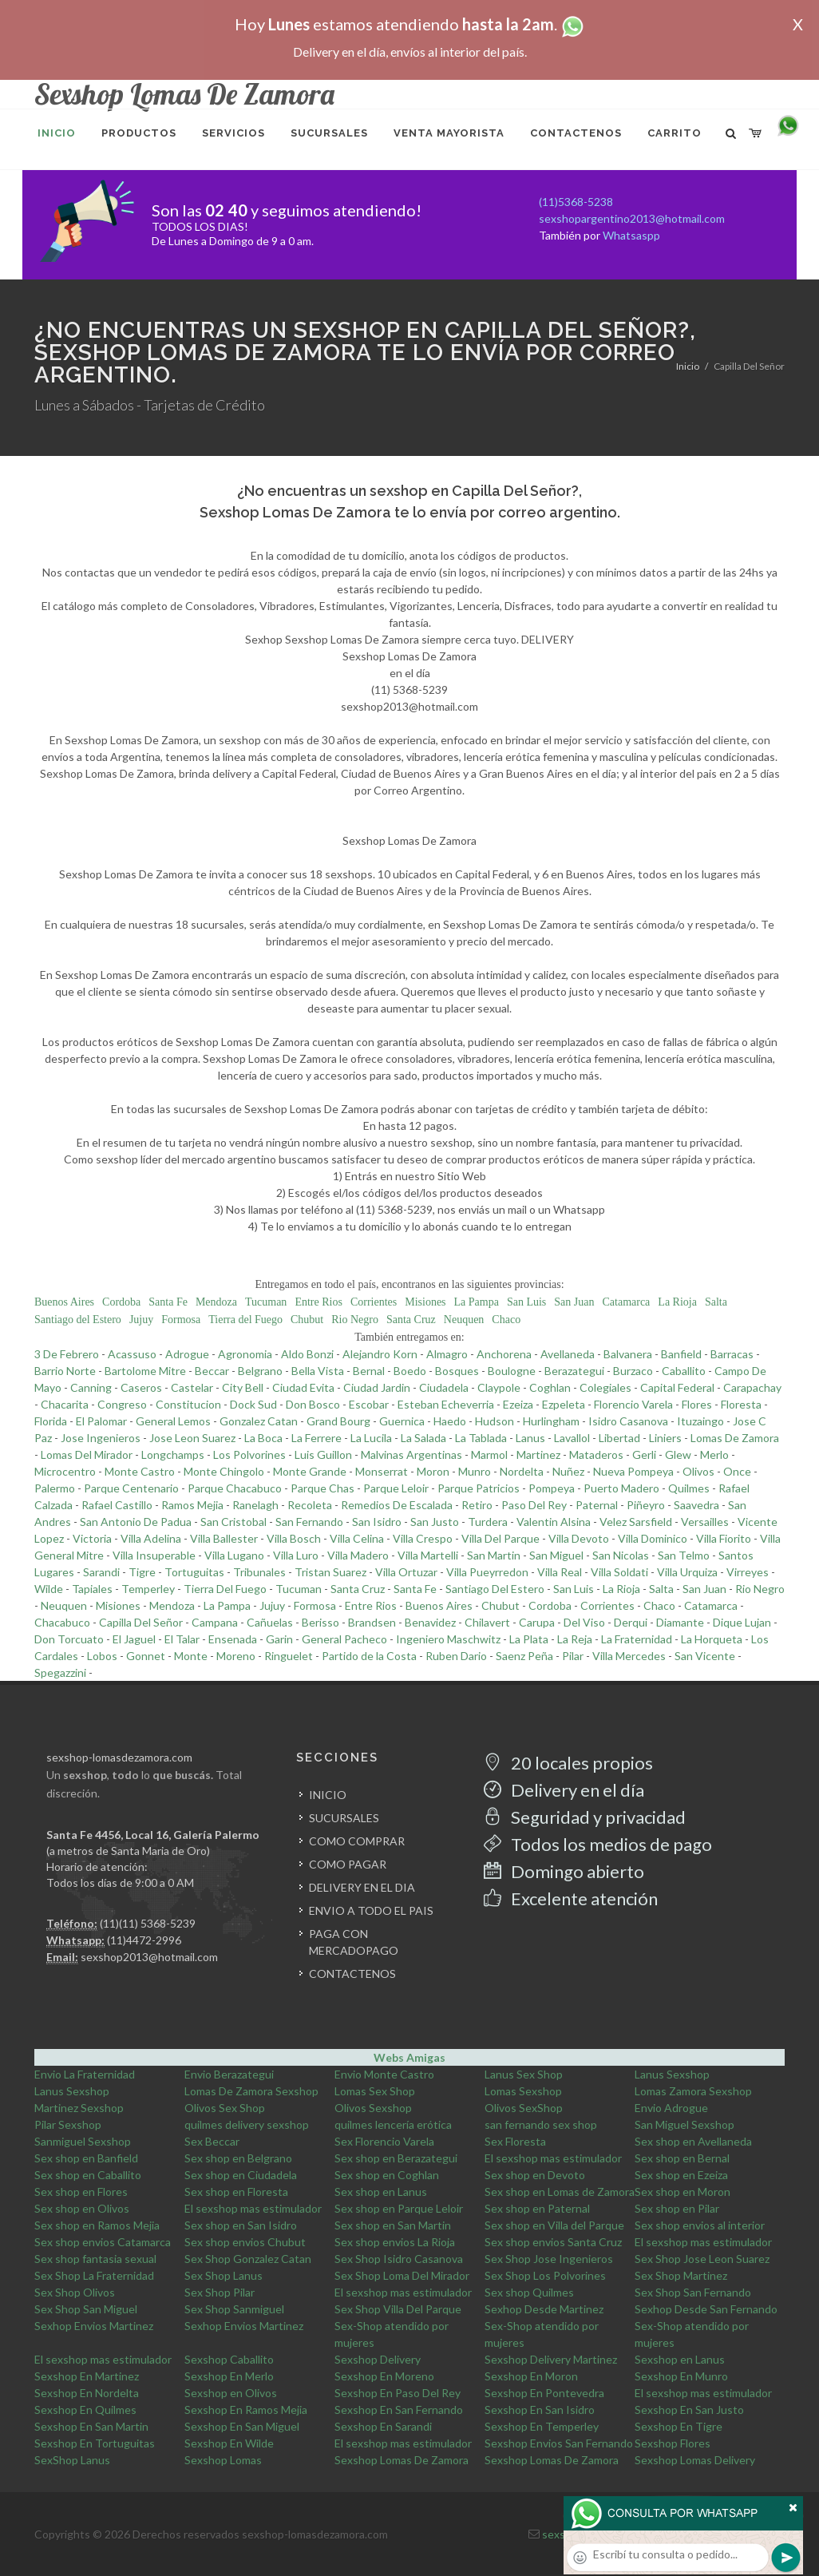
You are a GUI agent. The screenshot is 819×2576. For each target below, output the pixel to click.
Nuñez (568, 1471)
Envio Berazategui (229, 2074)
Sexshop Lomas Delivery (695, 2460)
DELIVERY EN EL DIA (362, 1887)
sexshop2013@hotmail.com (149, 1957)
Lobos (102, 1656)
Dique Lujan (742, 1622)
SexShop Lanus (72, 2460)
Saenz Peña (524, 1656)
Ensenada (232, 1639)
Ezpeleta (563, 1404)
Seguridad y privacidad (585, 1817)
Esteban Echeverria (446, 1404)
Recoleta (309, 1505)
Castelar (192, 1387)
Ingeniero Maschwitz (448, 1639)
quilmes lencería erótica (393, 2124)
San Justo (434, 1521)
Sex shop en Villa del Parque (554, 2225)
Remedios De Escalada (397, 1505)
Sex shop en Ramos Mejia (97, 2225)
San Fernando (309, 1521)
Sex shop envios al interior (700, 2225)
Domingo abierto (564, 1871)
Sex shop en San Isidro (240, 2225)
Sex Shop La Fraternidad (94, 2275)
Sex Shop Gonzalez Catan (247, 2258)
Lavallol (572, 1438)
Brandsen (372, 1622)
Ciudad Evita (303, 1387)
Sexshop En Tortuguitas (94, 2443)
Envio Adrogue (671, 2107)
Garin (279, 1639)
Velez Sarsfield (635, 1521)
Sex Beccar (211, 2141)
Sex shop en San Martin (392, 2225)
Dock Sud (253, 1404)
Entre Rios (318, 1302)
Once (737, 1471)
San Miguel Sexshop (684, 2124)
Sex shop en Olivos (81, 2208)
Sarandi (101, 1572)
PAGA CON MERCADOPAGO (353, 1942)
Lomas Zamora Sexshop (693, 2091)
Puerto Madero (621, 1488)
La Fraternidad (636, 1639)
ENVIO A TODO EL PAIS (371, 1910)
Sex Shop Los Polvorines (545, 2275)
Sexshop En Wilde (229, 2443)
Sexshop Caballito (229, 2359)
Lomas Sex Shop (374, 2091)
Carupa (537, 1622)
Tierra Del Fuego (225, 1588)
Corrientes (373, 1302)
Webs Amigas (409, 2057)
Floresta (741, 1404)
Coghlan (550, 1387)
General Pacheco (344, 1639)
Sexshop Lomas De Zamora (401, 2460)
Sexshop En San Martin (91, 2426)
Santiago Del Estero (494, 1588)
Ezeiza (518, 1404)
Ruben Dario (456, 1656)
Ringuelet (288, 1656)
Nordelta (522, 1471)
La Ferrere (316, 1438)
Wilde (48, 1588)
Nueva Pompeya (633, 1471)
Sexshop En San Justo (689, 2409)
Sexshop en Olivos (230, 2393)
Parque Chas (322, 1488)
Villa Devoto (578, 1538)
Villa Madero (358, 1555)
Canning (91, 1387)
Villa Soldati (619, 1572)
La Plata (528, 1639)
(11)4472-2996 (144, 1940)
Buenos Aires (64, 1302)
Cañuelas (270, 1622)
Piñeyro (646, 1505)
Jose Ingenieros (100, 1438)
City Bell (242, 1387)
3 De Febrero (66, 1354)
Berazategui (574, 1370)
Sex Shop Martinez (681, 2275)
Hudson (494, 1421)
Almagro (447, 1354)
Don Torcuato (69, 1639)
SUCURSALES (344, 1818)
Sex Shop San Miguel (85, 2309)
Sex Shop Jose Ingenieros (549, 2258)
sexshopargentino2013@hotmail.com (632, 218)
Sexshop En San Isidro (540, 2409)
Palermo (54, 1488)
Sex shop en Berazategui (395, 2158)
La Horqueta (711, 1639)
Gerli (644, 1454)
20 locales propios (568, 1762)
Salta (716, 1302)
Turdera (488, 1521)
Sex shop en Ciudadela (240, 2175)
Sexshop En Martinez (86, 2376)
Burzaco (633, 1370)
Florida (50, 1421)
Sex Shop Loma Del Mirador (401, 2275)
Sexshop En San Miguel (241, 2426)
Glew (678, 1454)
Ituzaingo (700, 1421)
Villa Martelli (428, 1555)
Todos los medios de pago (598, 1844)
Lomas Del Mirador (87, 1454)
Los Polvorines (249, 1454)
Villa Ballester (224, 1538)
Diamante (680, 1622)
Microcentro (65, 1471)
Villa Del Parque (500, 1538)
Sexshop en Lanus (680, 2359)
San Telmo (684, 1555)
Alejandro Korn (379, 1354)
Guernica (402, 1421)
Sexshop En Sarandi (383, 2426)
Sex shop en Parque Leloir (398, 2208)
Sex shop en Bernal (682, 2158)
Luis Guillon (323, 1454)
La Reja (574, 1639)
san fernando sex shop (541, 2124)
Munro (474, 1471)
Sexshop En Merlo (229, 2376)
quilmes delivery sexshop (246, 2124)
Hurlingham (551, 1421)
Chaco (506, 1320)
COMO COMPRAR (357, 1841)
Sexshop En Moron (531, 2376)
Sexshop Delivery (377, 2359)
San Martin (493, 1555)
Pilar (573, 1656)
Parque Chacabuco (235, 1488)
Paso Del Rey (534, 1505)
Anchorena (504, 1354)
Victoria (92, 1538)
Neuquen (464, 1320)
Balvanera (627, 1354)
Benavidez (430, 1622)
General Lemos (173, 1421)
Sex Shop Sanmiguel (234, 2309)
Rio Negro (354, 1320)
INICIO (327, 1794)
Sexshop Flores (672, 2443)
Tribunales (259, 1572)
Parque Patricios (478, 1488)
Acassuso (132, 1354)
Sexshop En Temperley (542, 2426)
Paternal (597, 1505)
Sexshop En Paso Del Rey (397, 2393)
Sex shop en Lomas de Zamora (560, 2191)
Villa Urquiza (687, 1572)
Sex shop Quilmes (529, 2292)
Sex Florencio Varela (384, 2141)
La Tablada (481, 1438)
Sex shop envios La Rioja (394, 2242)
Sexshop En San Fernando (398, 2409)
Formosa (180, 1320)
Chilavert (487, 1622)
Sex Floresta (515, 2141)
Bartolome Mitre (145, 1370)
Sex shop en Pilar (677, 2208)
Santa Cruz (411, 1320)
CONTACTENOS (352, 1973)
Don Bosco (313, 1404)
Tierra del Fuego (245, 1320)
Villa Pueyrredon (487, 1572)
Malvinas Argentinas (411, 1454)
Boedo (410, 1370)
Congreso (122, 1404)
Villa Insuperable (154, 1555)
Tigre (142, 1572)
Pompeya (551, 1488)
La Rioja (677, 1302)
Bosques (457, 1370)
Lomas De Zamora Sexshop (251, 2091)
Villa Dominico (652, 1538)
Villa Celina (357, 1538)
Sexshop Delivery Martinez (551, 2359)
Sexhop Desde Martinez (544, 2309)
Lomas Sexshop (523, 2091)
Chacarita (65, 1404)
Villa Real (559, 1572)
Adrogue (187, 1354)
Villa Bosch (294, 1538)
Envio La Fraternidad (84, 2074)
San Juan (574, 1302)
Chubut (307, 1320)
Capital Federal (677, 1387)
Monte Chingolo (224, 1471)
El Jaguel (134, 1639)
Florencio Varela (633, 1404)
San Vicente (705, 1656)
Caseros (141, 1387)
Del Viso (584, 1622)
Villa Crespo (423, 1538)
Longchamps (172, 1454)
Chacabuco (62, 1622)
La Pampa (476, 1302)
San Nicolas (620, 1555)
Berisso (320, 1622)
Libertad (619, 1438)
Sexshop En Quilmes (85, 2409)
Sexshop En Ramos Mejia (245, 2409)
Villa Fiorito (723, 1538)
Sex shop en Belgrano (238, 2158)
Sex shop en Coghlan (386, 2175)
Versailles (705, 1521)
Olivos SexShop (524, 2107)
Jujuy (141, 1320)
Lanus (530, 1438)
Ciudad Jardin (376, 1387)
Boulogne (512, 1370)
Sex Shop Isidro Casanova (398, 2258)
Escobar (369, 1404)
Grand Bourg (338, 1421)
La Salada (423, 1438)
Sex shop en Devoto (535, 2175)
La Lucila (371, 1438)
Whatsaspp (631, 235)
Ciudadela (444, 1387)
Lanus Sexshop (672, 2074)
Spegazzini (60, 1672)
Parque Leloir (396, 1488)
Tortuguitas (194, 1572)
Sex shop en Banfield (86, 2158)
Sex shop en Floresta (236, 2191)
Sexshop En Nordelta (86, 2393)
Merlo (714, 1454)
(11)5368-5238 (576, 201)
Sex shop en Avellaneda (693, 2141)
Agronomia (245, 1354)
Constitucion (188, 1404)
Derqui (630, 1622)
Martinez (538, 1454)
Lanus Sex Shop (524, 2074)
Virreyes (747, 1572)
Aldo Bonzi (307, 1354)
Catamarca (626, 1302)
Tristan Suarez (330, 1572)
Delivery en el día (564, 1790)
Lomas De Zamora (734, 1438)
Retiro (477, 1505)
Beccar (212, 1370)
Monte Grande (309, 1471)
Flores (697, 1404)
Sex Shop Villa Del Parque (397, 2309)
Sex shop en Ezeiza (681, 2175)
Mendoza (216, 1302)
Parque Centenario (131, 1488)
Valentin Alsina (553, 1521)
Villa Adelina (151, 1538)
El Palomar (101, 1421)
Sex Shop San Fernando (693, 2292)
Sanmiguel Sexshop (82, 2141)
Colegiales (605, 1387)
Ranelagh (255, 1505)
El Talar (182, 1639)
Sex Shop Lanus (223, 2275)
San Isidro (377, 1521)
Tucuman (266, 1302)
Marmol (489, 1454)
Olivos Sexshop (373, 2107)
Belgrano (260, 1370)
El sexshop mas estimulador (553, 2158)
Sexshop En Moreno (384, 2376)
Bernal (369, 1370)
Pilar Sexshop (67, 2124)
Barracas (732, 1354)
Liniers (665, 1438)
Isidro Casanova (628, 1421)
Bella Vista (317, 1370)
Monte (191, 1656)
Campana (215, 1622)
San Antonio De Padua (136, 1521)
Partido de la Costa (369, 1656)
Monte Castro (140, 1471)
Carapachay (752, 1387)
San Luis (526, 1302)
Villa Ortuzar (406, 1572)
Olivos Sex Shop (224, 2107)
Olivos (698, 1471)
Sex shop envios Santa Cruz (553, 2242)
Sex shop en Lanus (380, 2191)
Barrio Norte (65, 1370)
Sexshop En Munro (681, 2376)
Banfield (681, 1354)
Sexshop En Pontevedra (544, 2393)
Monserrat (381, 1471)
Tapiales (92, 1588)
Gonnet (145, 1656)
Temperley (148, 1588)
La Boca (263, 1438)
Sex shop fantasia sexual (95, 2258)
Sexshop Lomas (223, 2460)
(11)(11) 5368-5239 (148, 1923)
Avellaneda (567, 1354)
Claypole (498, 1387)
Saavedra (696, 1505)
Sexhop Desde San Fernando (706, 2309)
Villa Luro (295, 1555)
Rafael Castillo (116, 1505)
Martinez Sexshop (79, 2107)
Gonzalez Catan (259, 1421)
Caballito (684, 1370)
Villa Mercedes (629, 1656)
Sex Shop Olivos (74, 2292)
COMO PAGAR (347, 1864)
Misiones (425, 1302)
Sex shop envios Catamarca (102, 2242)
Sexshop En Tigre (678, 2426)
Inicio (687, 366)
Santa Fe (168, 1302)
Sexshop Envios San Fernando (559, 2443)
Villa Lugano (234, 1555)
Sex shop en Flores (81, 2191)
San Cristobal (233, 1521)
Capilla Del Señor (141, 1622)
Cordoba (121, 1302)
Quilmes (689, 1488)
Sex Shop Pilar (219, 2292)
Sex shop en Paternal (537, 2208)
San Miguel (556, 1555)
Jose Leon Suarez (192, 1438)
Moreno (235, 1656)
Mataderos (596, 1454)
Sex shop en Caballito (87, 2175)
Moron (433, 1471)
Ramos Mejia (192, 1505)
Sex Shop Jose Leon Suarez (702, 2258)
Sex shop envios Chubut (245, 2242)
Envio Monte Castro (384, 2074)
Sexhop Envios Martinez (93, 2325)
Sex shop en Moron (682, 2191)
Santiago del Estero (77, 1320)
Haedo (449, 1421)
